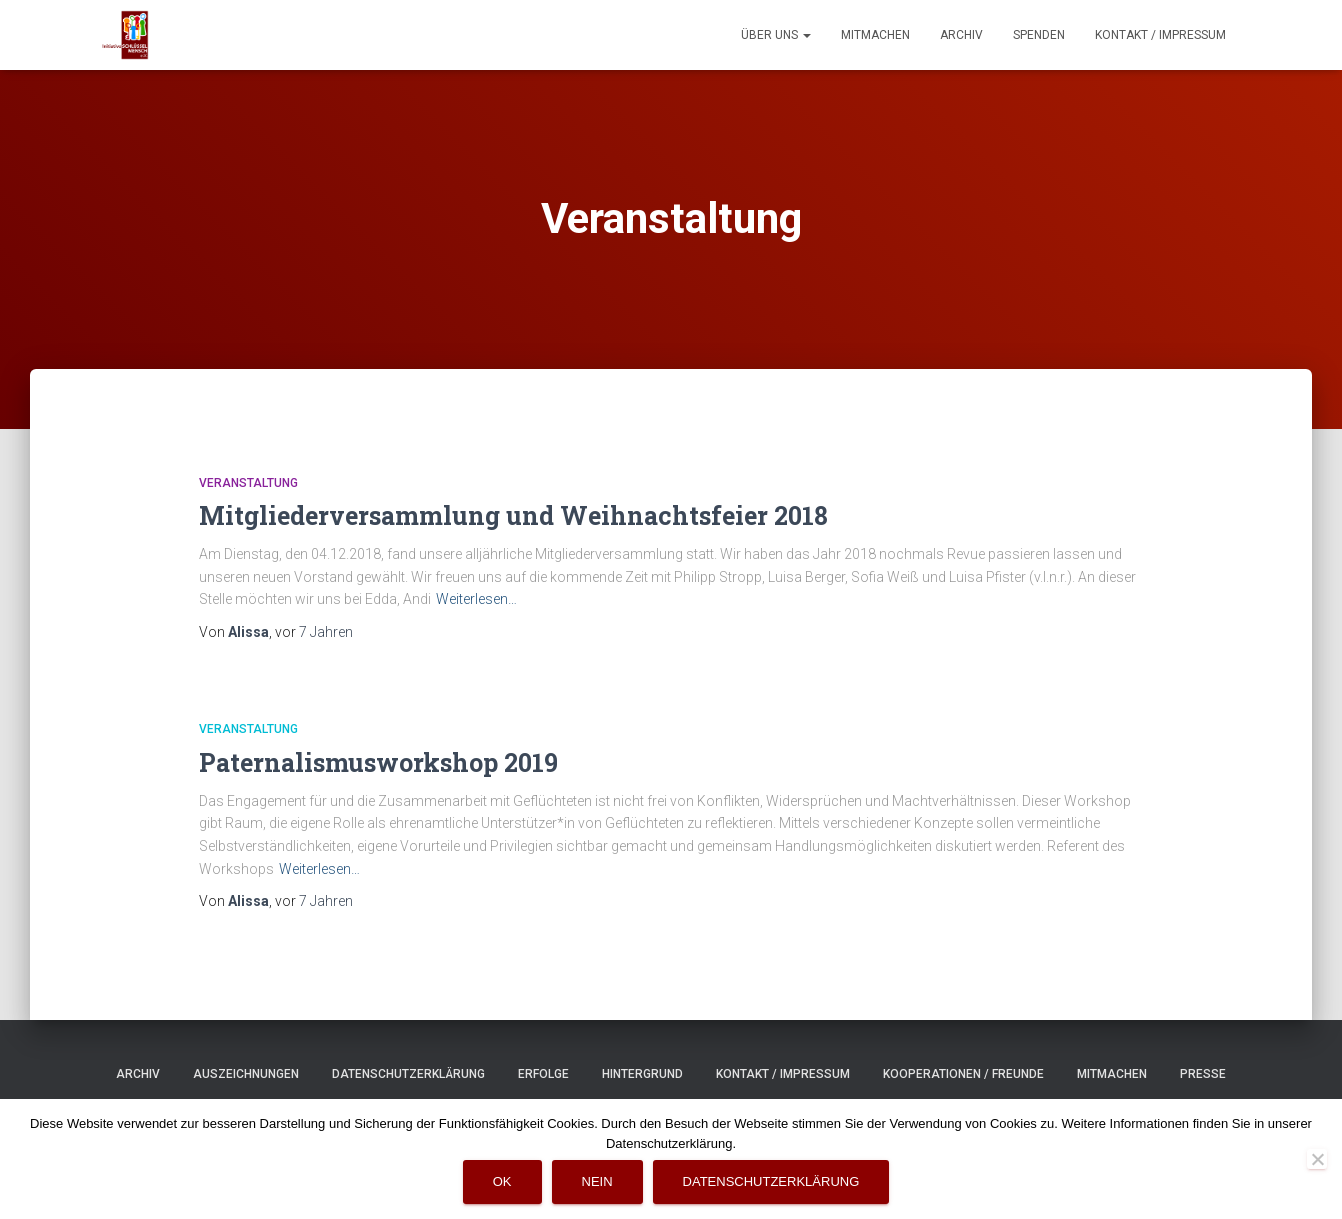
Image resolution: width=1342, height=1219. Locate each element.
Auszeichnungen (246, 1074)
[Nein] (1317, 1159)
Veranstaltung (248, 483)
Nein (597, 1181)
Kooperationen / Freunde (963, 1074)
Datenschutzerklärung (408, 1074)
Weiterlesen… (476, 599)
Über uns (776, 35)
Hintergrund (642, 1074)
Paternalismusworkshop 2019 (378, 762)
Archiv (961, 35)
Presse (1203, 1074)
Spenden (1039, 35)
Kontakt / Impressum (1160, 35)
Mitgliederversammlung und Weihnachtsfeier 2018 (513, 515)
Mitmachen (875, 35)
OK (502, 1181)
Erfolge (543, 1074)
